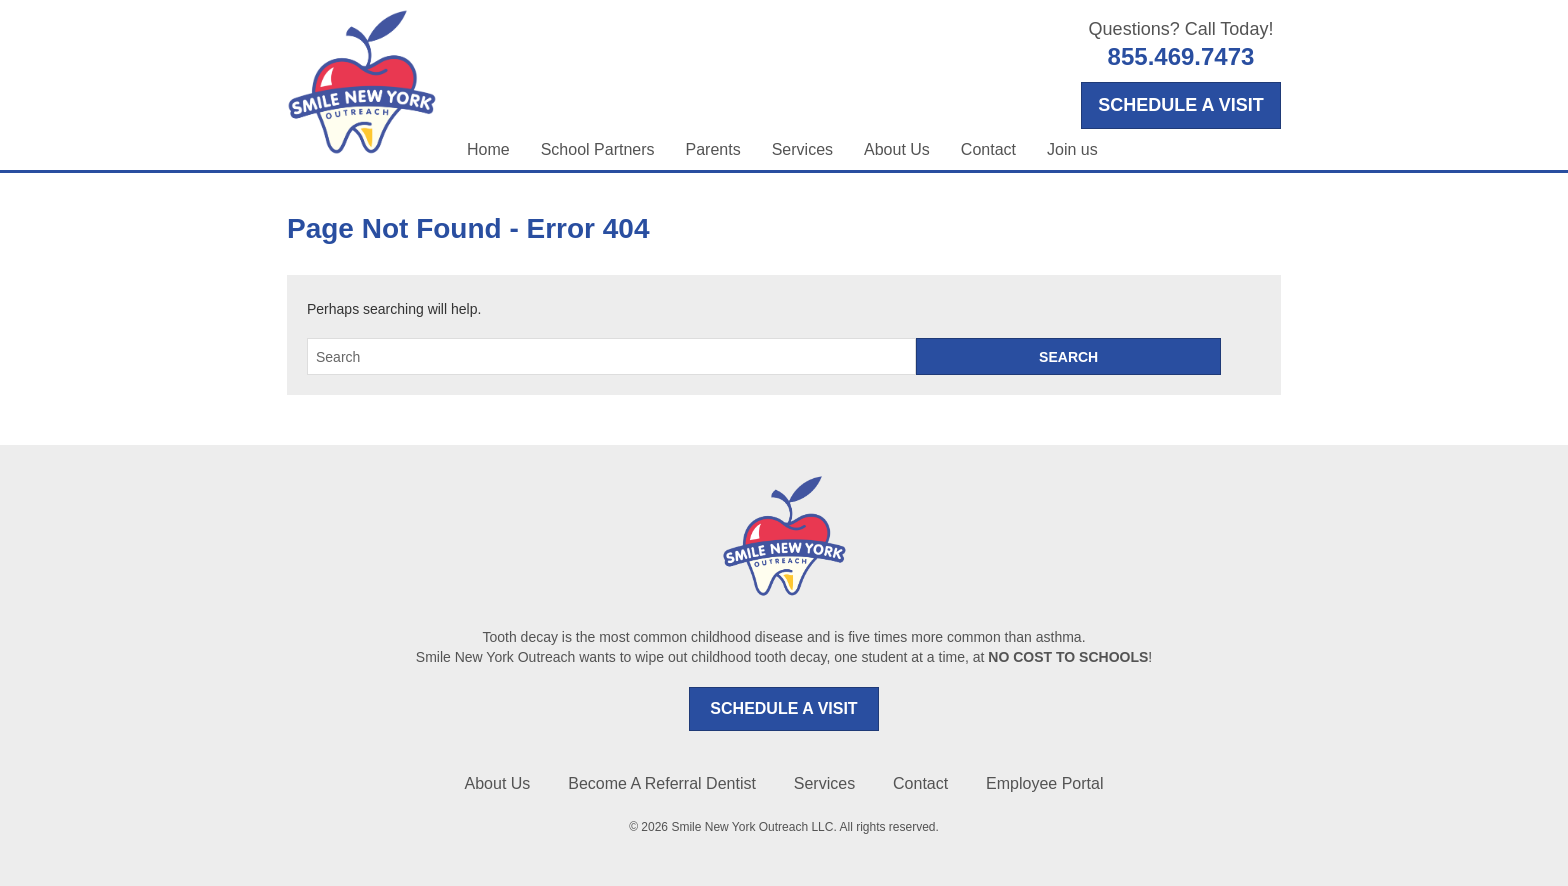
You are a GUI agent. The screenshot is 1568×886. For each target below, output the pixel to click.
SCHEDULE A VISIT (783, 708)
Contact (988, 149)
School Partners (598, 149)
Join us (1072, 149)
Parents (713, 149)
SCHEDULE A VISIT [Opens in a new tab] (1181, 105)
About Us (897, 149)
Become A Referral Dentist (662, 783)
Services (802, 149)
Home (488, 149)
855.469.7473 (1181, 56)
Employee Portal (1044, 783)
